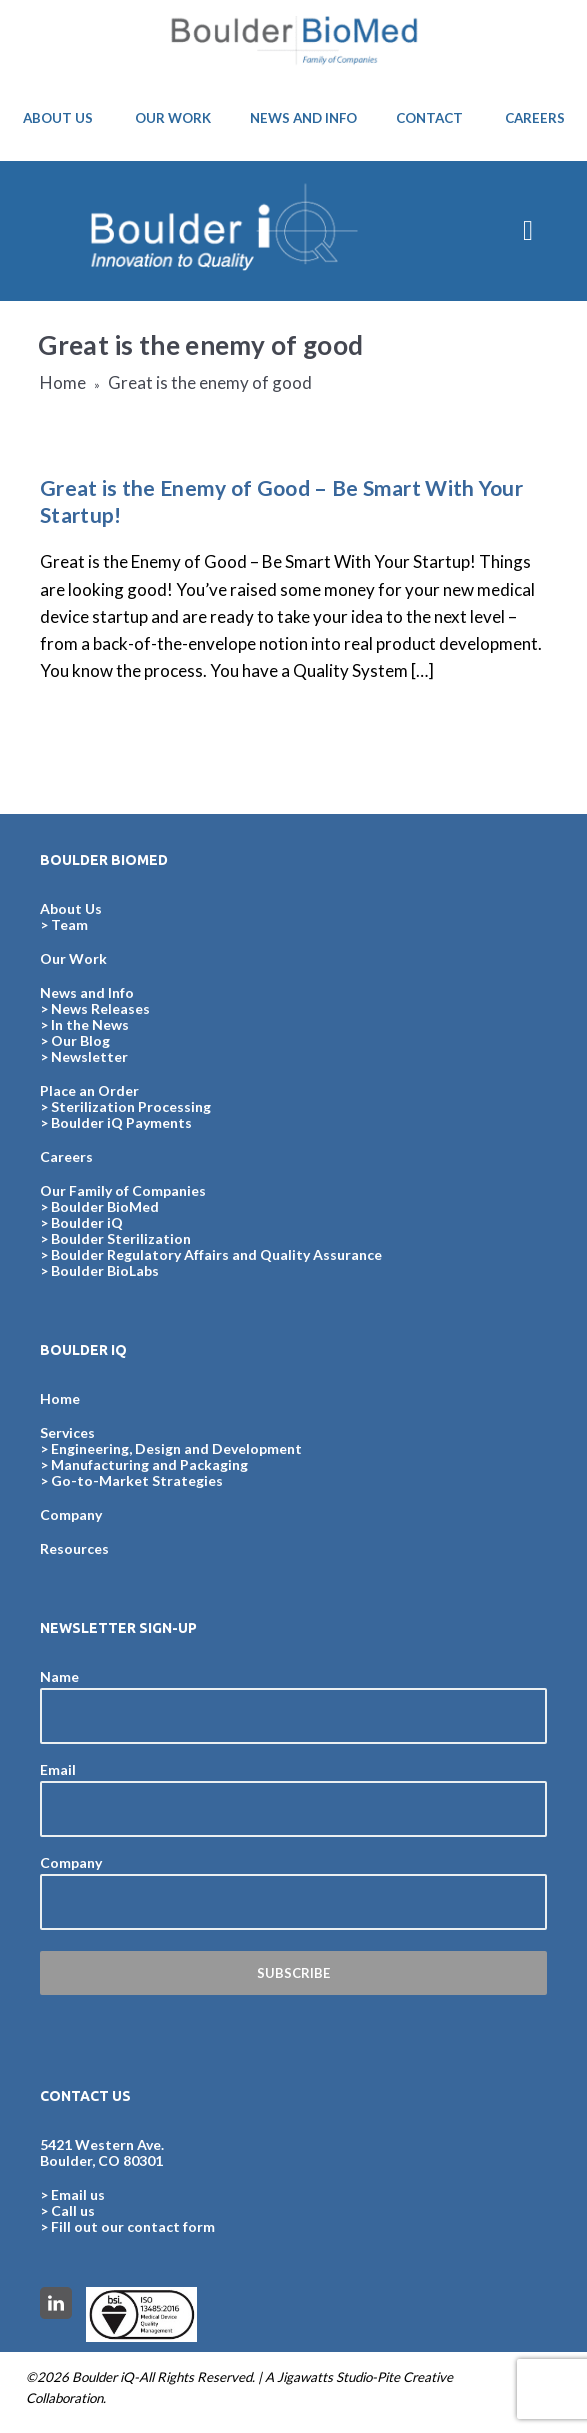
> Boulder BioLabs (99, 1270)
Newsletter (89, 1056)
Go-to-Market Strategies (137, 1480)
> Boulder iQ (81, 1222)
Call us (73, 2210)
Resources (74, 1548)
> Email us (72, 2194)
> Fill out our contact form (127, 2226)
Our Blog (80, 1040)
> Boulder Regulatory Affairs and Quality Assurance (211, 1254)
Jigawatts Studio (324, 2377)
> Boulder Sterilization (115, 1238)
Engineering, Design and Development (176, 1448)
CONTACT (429, 118)
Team (69, 924)
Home (63, 382)
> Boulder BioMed (99, 1206)
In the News (90, 1024)
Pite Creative (415, 2377)
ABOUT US (58, 118)
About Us (71, 908)
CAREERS (535, 118)
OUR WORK (173, 118)
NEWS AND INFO (303, 118)
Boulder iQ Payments (121, 1122)
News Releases (100, 1008)
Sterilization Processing (131, 1106)
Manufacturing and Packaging (149, 1464)
